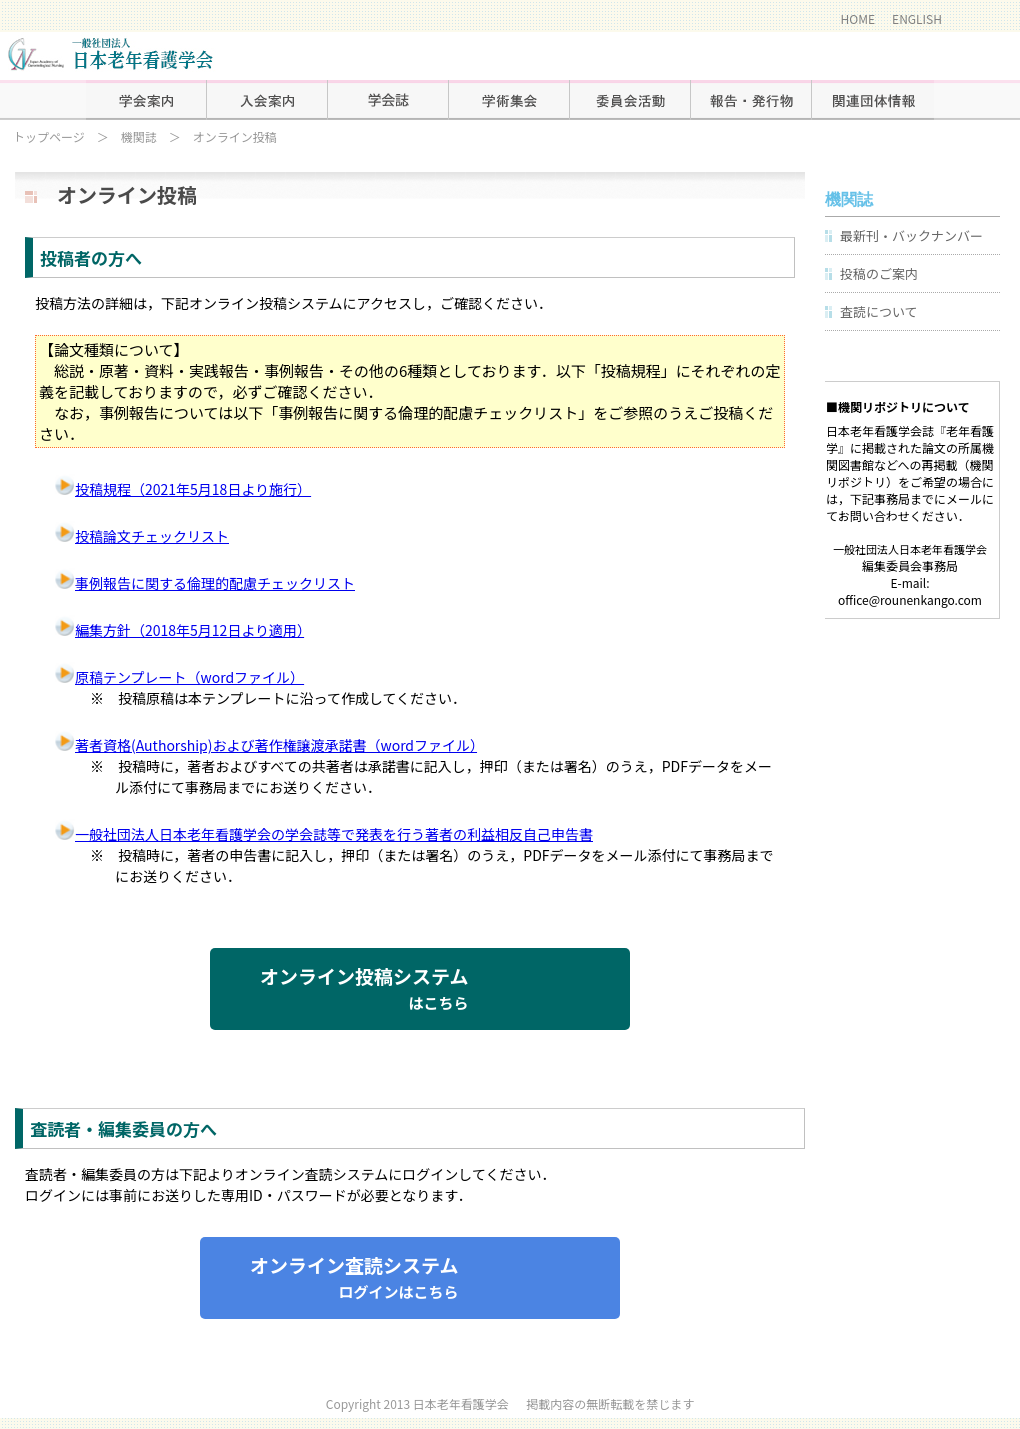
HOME (858, 18)
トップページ (49, 136)
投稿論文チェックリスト (142, 536)
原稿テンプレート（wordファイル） (179, 677)
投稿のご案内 (879, 273)
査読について (879, 311)
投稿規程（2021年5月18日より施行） (183, 489)
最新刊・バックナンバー (911, 235)
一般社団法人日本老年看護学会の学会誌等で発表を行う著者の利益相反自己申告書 (324, 834)
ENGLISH (917, 18)
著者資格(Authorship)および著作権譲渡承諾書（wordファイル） (266, 745)
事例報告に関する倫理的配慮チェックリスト (205, 583)
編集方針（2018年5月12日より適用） (179, 630)
